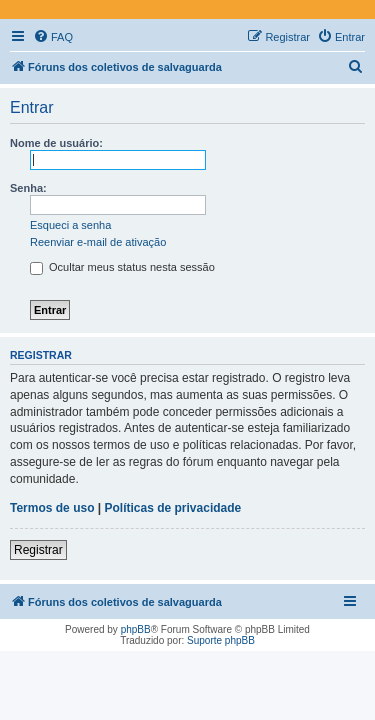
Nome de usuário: (56, 143)
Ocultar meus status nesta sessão (122, 267)
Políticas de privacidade (173, 508)
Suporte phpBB (221, 640)
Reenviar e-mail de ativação (98, 242)
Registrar (38, 550)
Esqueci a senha (70, 225)
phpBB (136, 629)
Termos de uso (52, 508)
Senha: (28, 188)
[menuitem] (53, 37)
